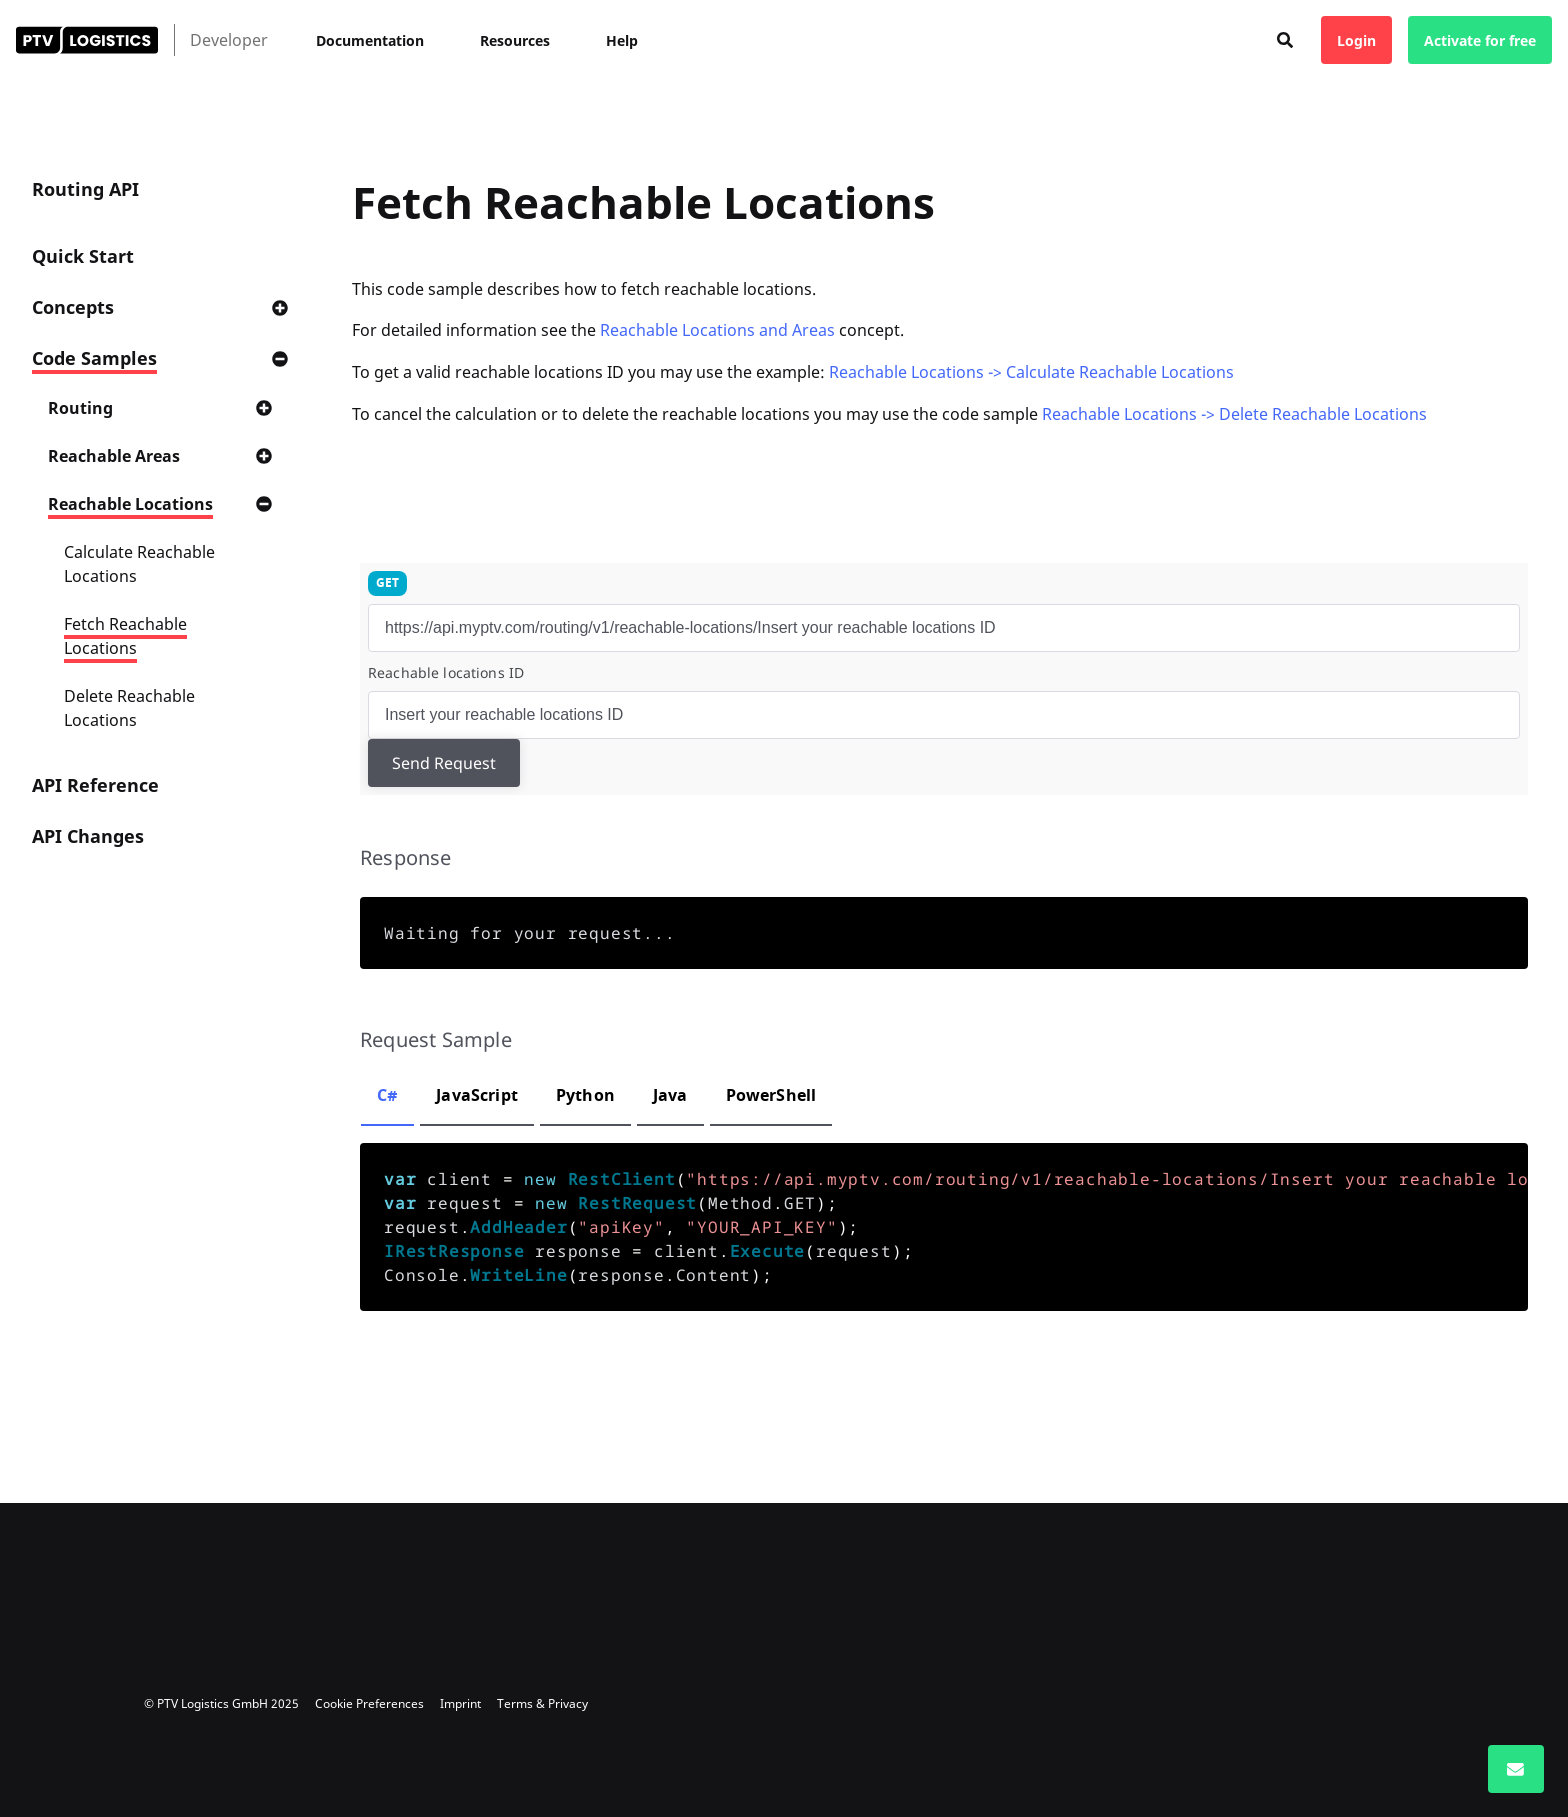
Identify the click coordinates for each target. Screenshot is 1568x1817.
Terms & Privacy (542, 1703)
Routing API (85, 189)
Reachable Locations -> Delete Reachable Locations (1234, 414)
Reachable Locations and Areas (717, 330)
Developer (229, 40)
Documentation (370, 40)
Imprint (460, 1703)
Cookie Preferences (369, 1703)
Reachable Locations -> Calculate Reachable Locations (1031, 372)
